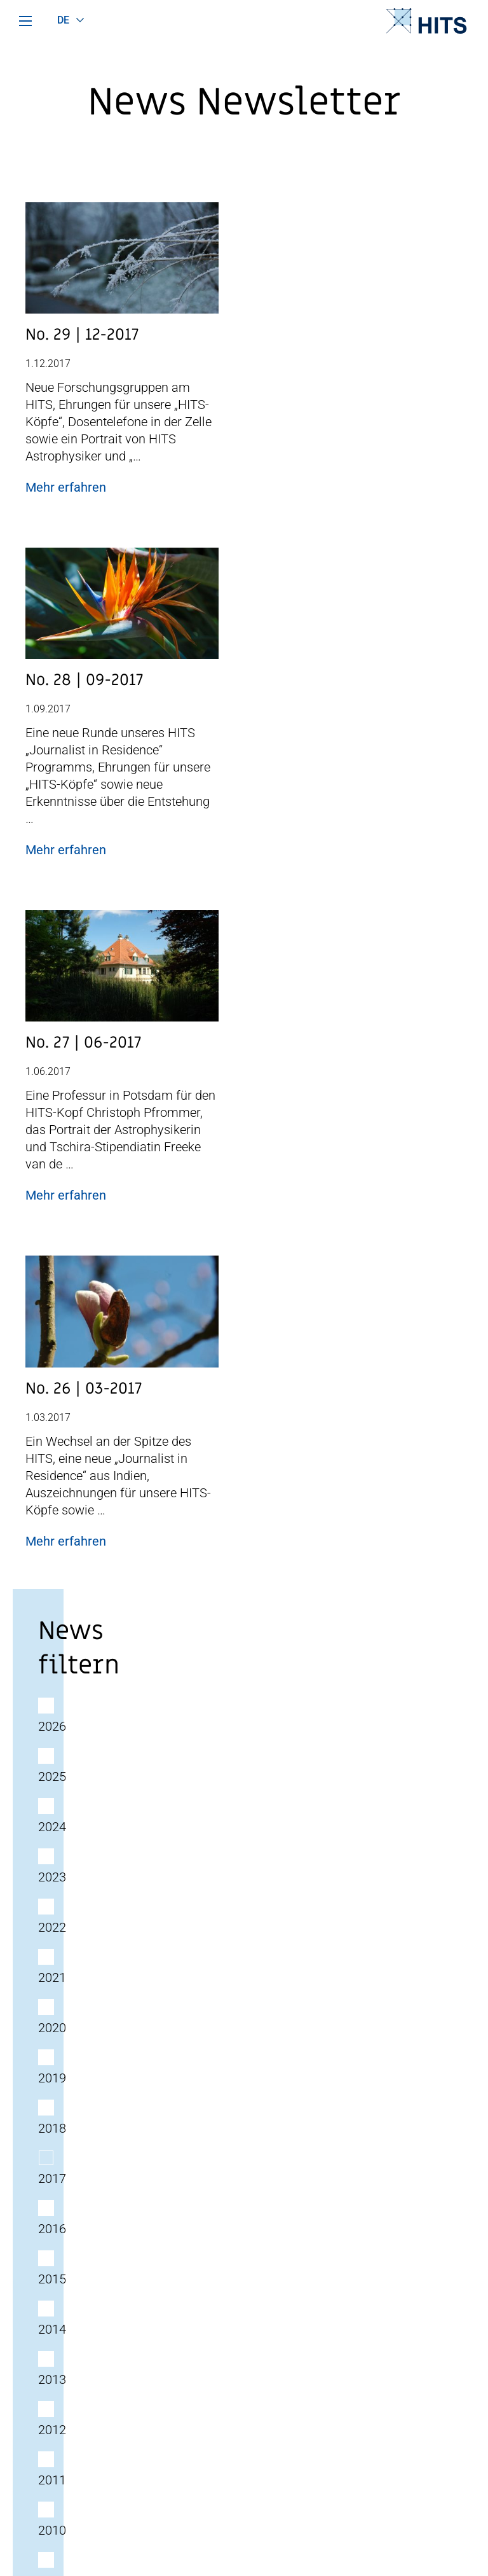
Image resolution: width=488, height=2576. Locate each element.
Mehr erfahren (65, 487)
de (63, 20)
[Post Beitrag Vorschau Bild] (122, 263)
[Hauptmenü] (25, 21)
